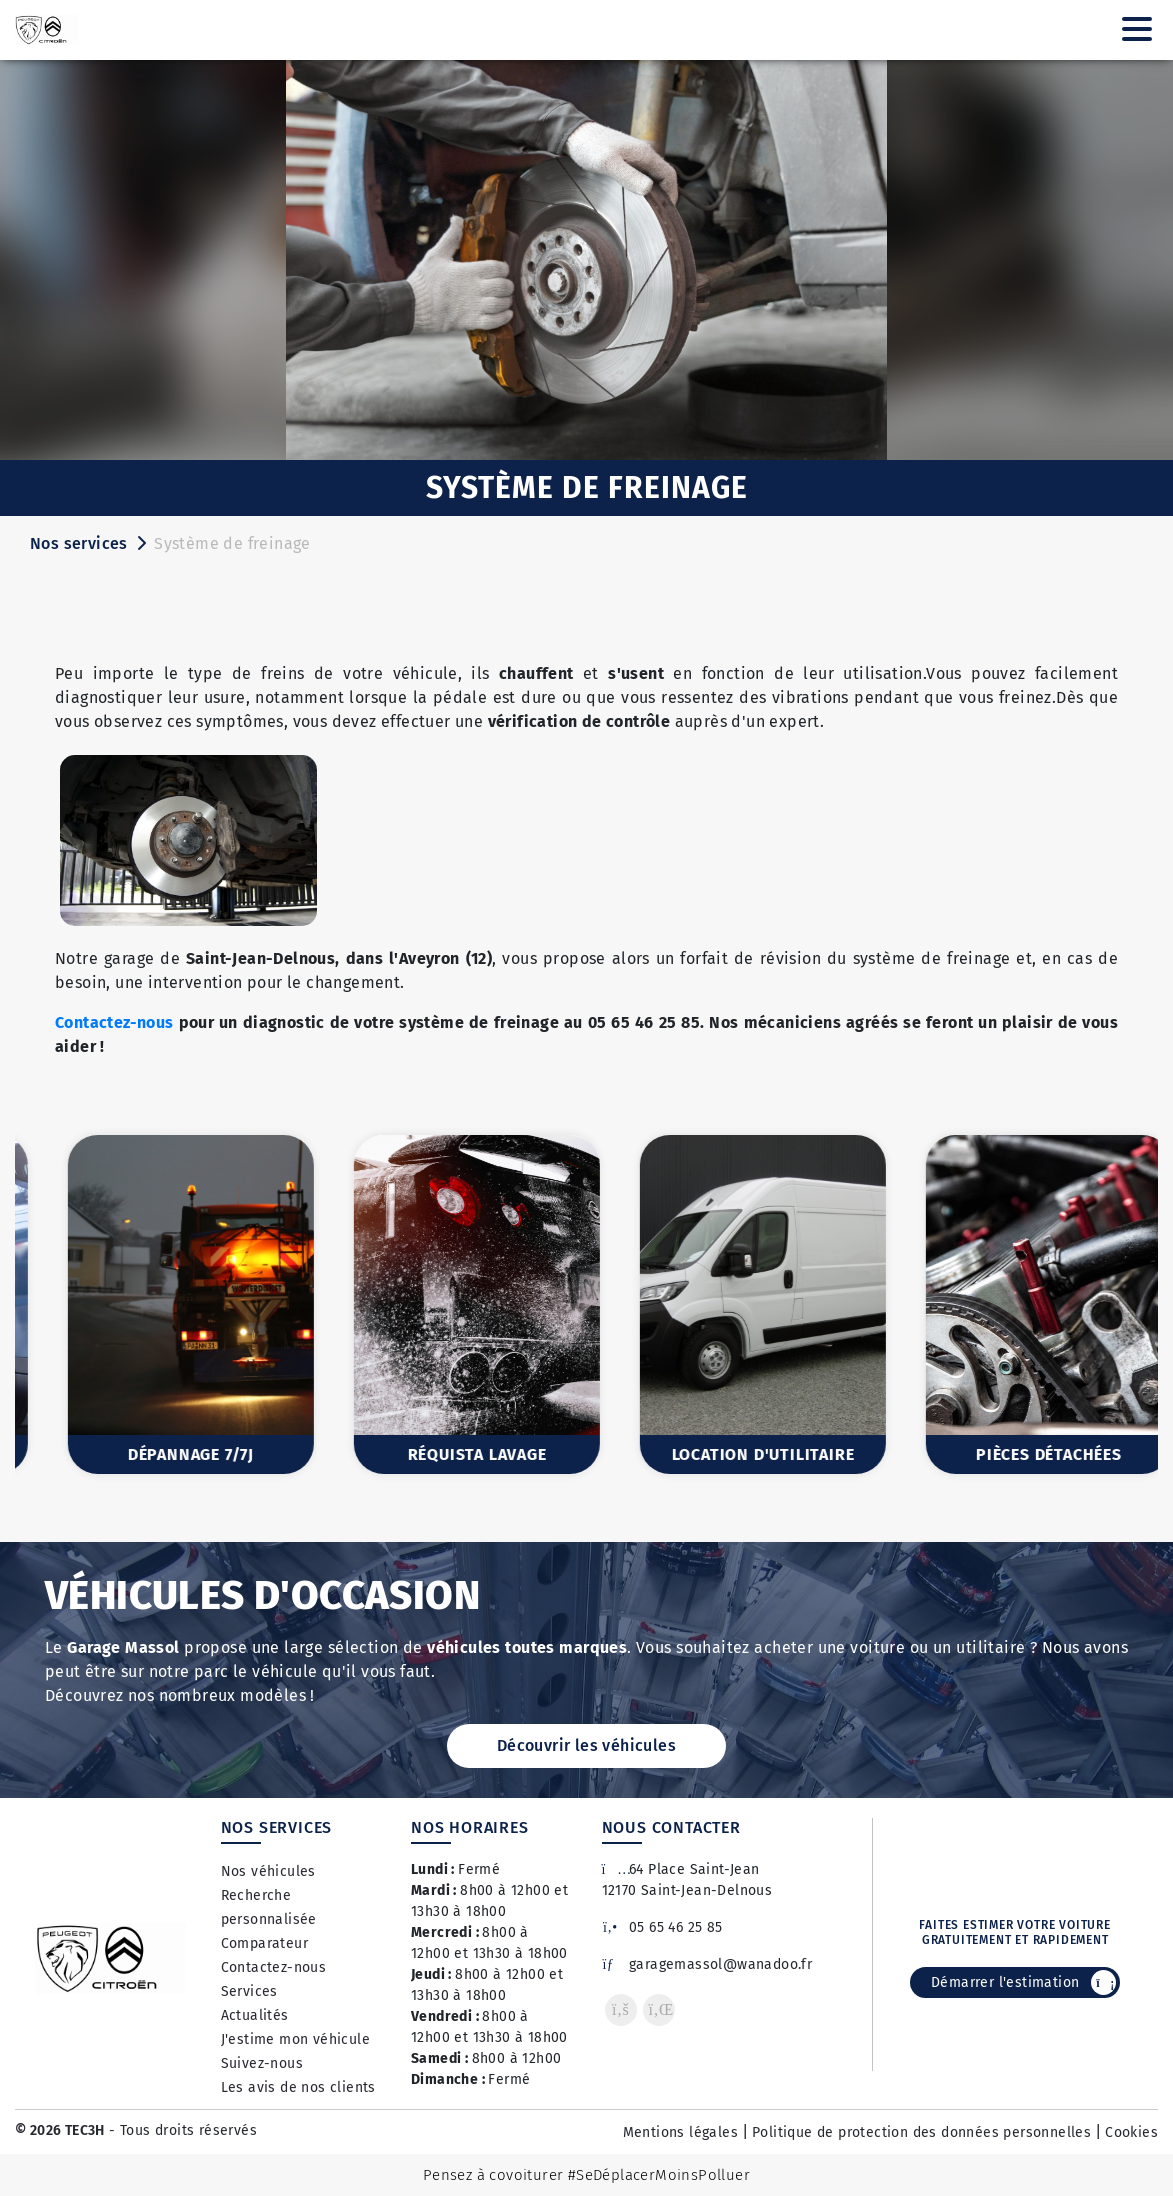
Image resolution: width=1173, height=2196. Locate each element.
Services (249, 1991)
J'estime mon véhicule (295, 2039)
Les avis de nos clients (298, 2087)
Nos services (79, 543)
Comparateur (264, 1943)
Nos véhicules (268, 1871)
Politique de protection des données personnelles (921, 2132)
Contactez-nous (114, 1022)
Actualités (255, 2015)
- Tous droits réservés (181, 2130)
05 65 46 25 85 (662, 1927)
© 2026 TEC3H (60, 2130)
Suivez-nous (262, 2063)
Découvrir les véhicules (586, 1745)
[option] (158, 1304)
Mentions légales (680, 2132)
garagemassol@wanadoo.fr (707, 1964)
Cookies (1131, 2132)
